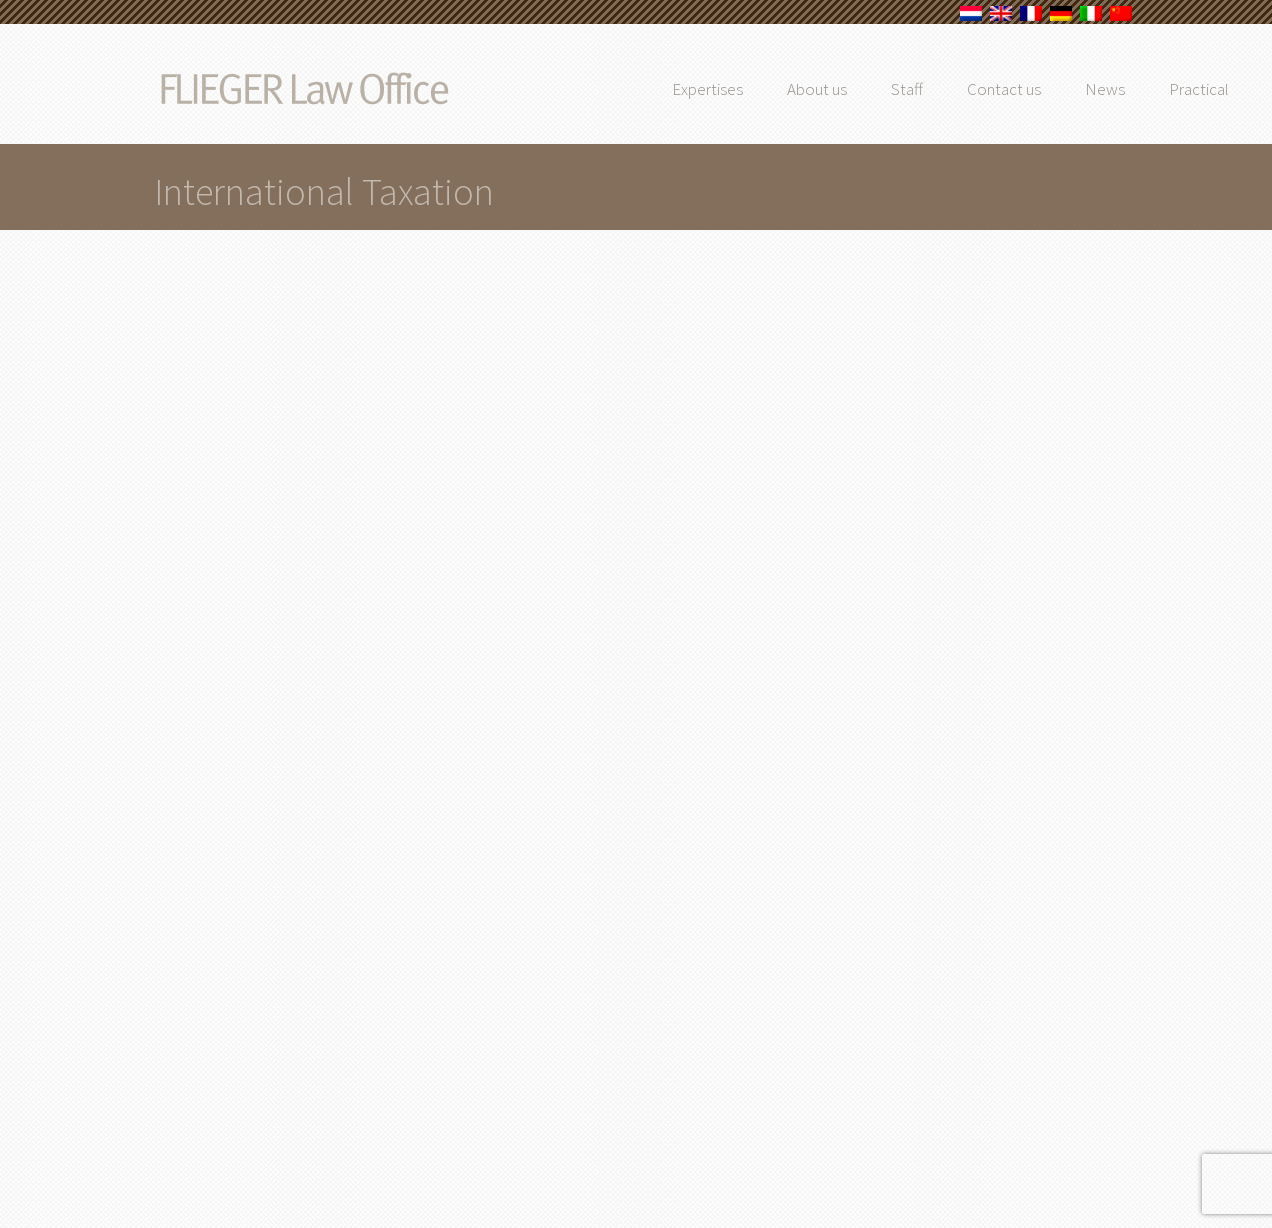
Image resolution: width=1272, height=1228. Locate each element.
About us (857, 89)
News (1145, 89)
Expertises (747, 89)
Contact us (1044, 89)
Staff (947, 89)
